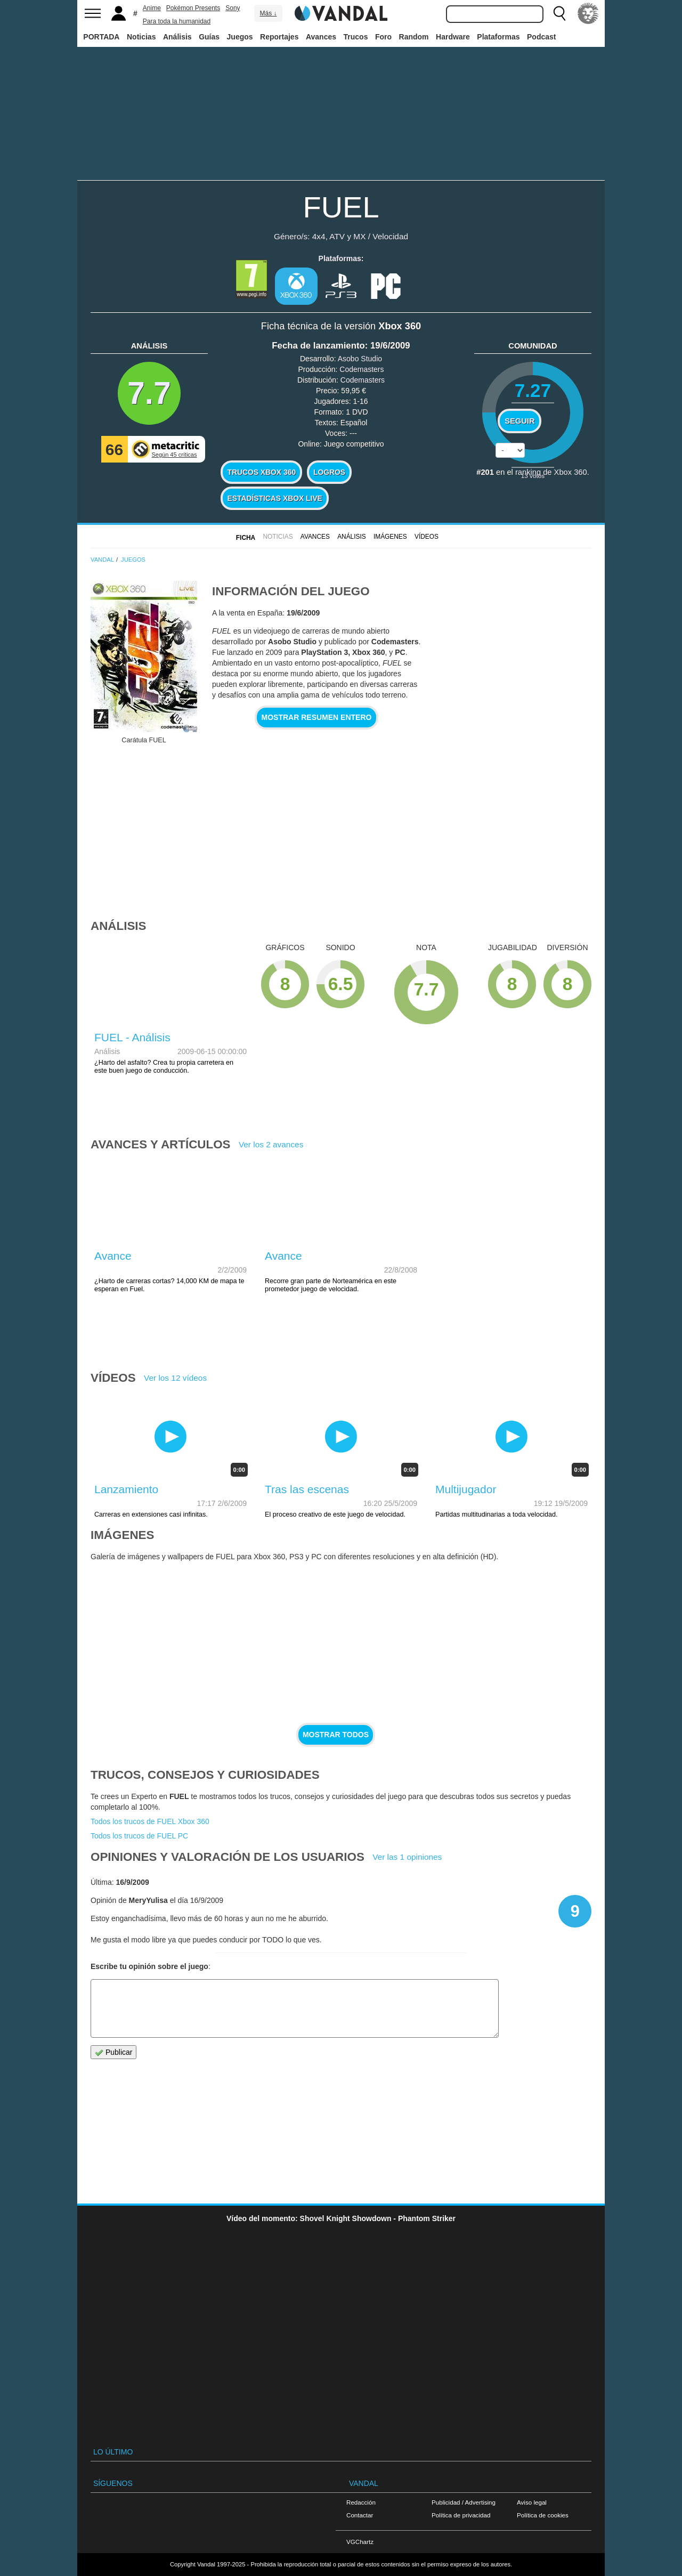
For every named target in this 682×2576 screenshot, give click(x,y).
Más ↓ (268, 13)
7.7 (149, 393)
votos (533, 475)
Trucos (356, 37)
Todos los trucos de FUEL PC (139, 1836)
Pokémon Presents (193, 8)
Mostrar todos (336, 1734)
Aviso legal (532, 2502)
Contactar (359, 2515)
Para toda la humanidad (176, 21)
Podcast (541, 37)
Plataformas (498, 37)
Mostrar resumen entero (317, 717)
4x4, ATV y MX (339, 236)
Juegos (240, 37)
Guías (209, 37)
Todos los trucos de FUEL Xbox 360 (150, 1821)
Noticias (141, 37)
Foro (383, 37)
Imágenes (390, 536)
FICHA (245, 537)
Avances (321, 37)
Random (414, 37)
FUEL (341, 207)
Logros (329, 472)
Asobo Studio (360, 358)
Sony (232, 8)
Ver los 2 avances (271, 1144)
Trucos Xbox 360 (261, 472)
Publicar (113, 2052)
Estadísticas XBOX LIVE (274, 498)
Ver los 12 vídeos (175, 1377)
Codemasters (361, 369)
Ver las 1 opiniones (407, 1856)
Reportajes (279, 37)
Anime (152, 8)
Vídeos (427, 536)
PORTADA (101, 37)
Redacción (361, 2502)
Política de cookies (543, 2515)
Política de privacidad (461, 2515)
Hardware (453, 37)
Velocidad (390, 236)
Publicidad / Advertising (464, 2502)
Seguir (519, 421)
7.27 (533, 390)
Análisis (177, 37)
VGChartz (360, 2541)
